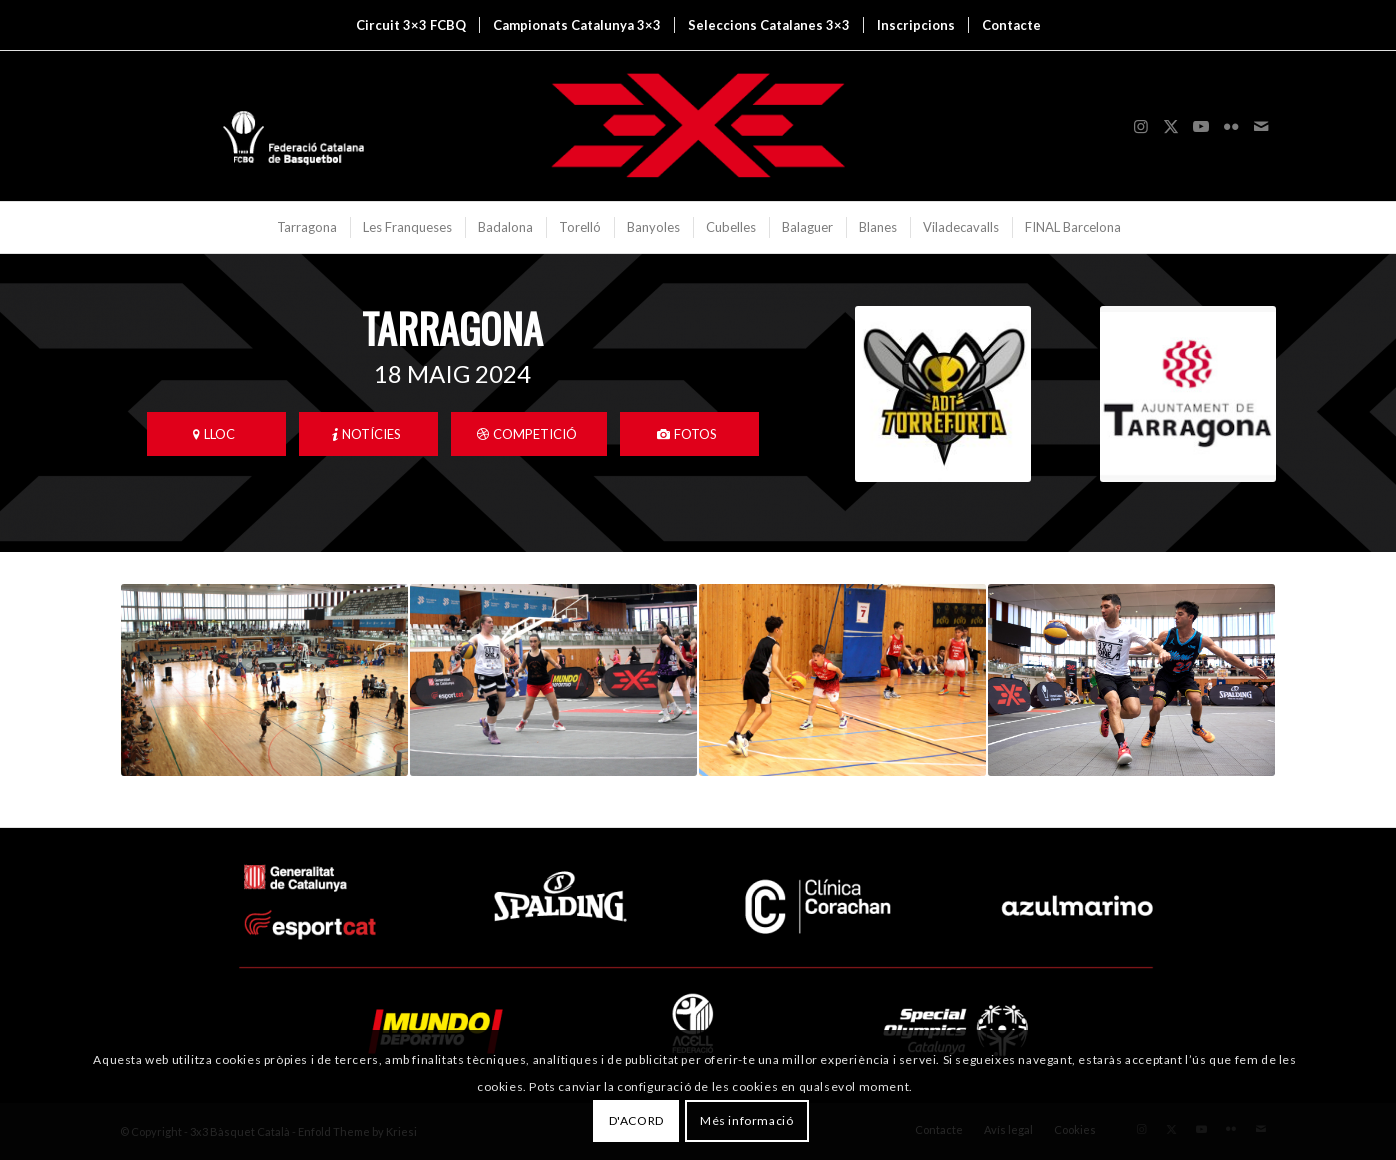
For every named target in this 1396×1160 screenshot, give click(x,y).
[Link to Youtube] (1201, 126)
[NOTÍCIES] (368, 434)
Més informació (746, 1120)
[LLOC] (216, 434)
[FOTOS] (689, 434)
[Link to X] (1171, 126)
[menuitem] (411, 25)
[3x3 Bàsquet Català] (698, 126)
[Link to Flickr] (1231, 126)
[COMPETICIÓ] (529, 434)
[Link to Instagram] (1141, 126)
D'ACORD (636, 1120)
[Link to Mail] (1261, 126)
